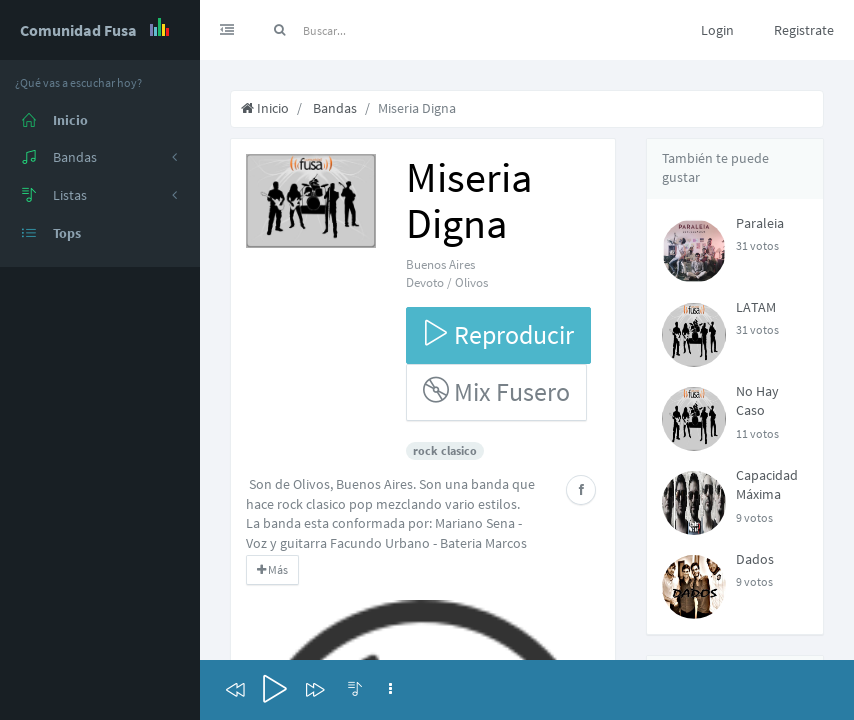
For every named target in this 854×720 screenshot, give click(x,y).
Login (717, 30)
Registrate (804, 30)
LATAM (756, 307)
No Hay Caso (757, 401)
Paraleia (760, 223)
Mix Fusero (496, 391)
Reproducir (498, 334)
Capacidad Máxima (767, 485)
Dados (755, 559)
